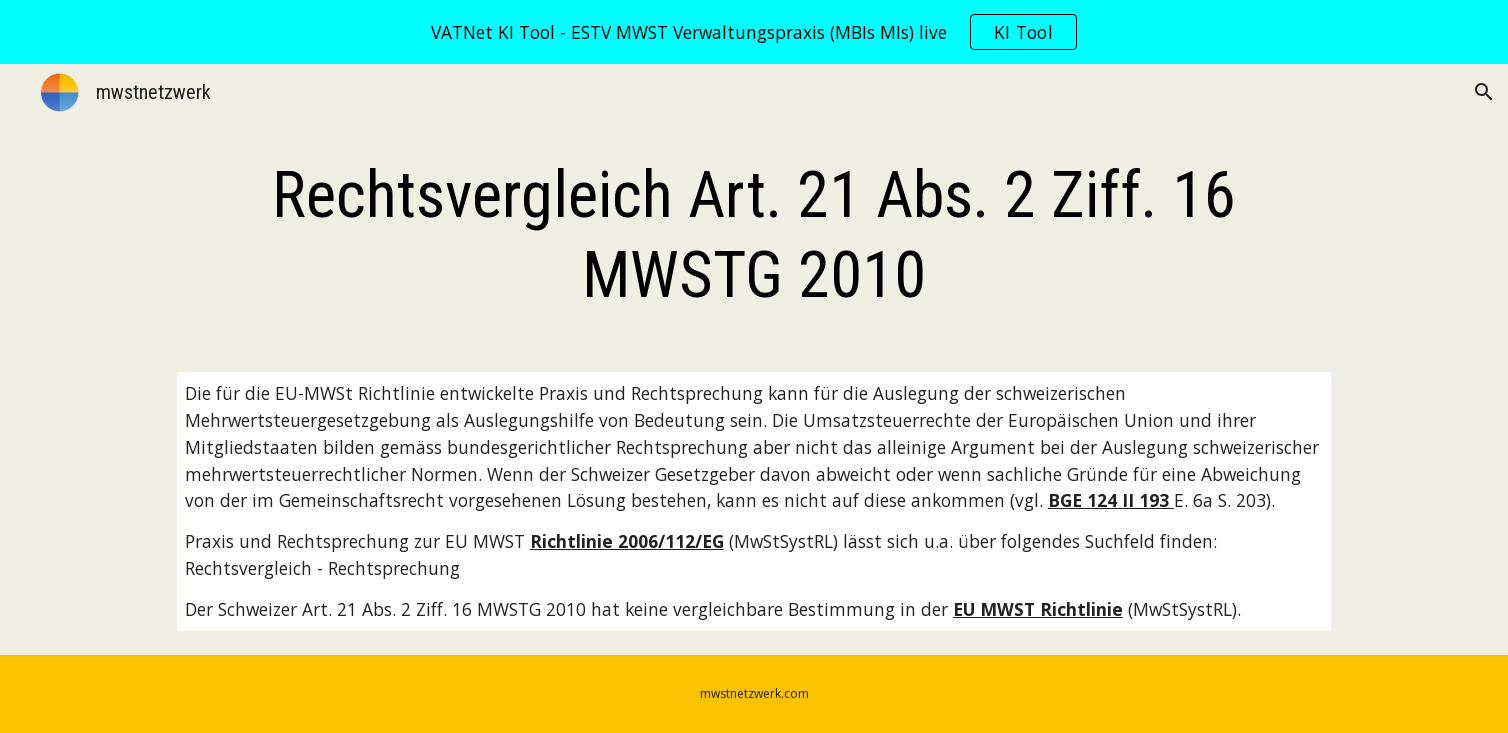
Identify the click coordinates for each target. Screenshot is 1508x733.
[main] (754, 236)
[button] (1484, 92)
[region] (754, 32)
